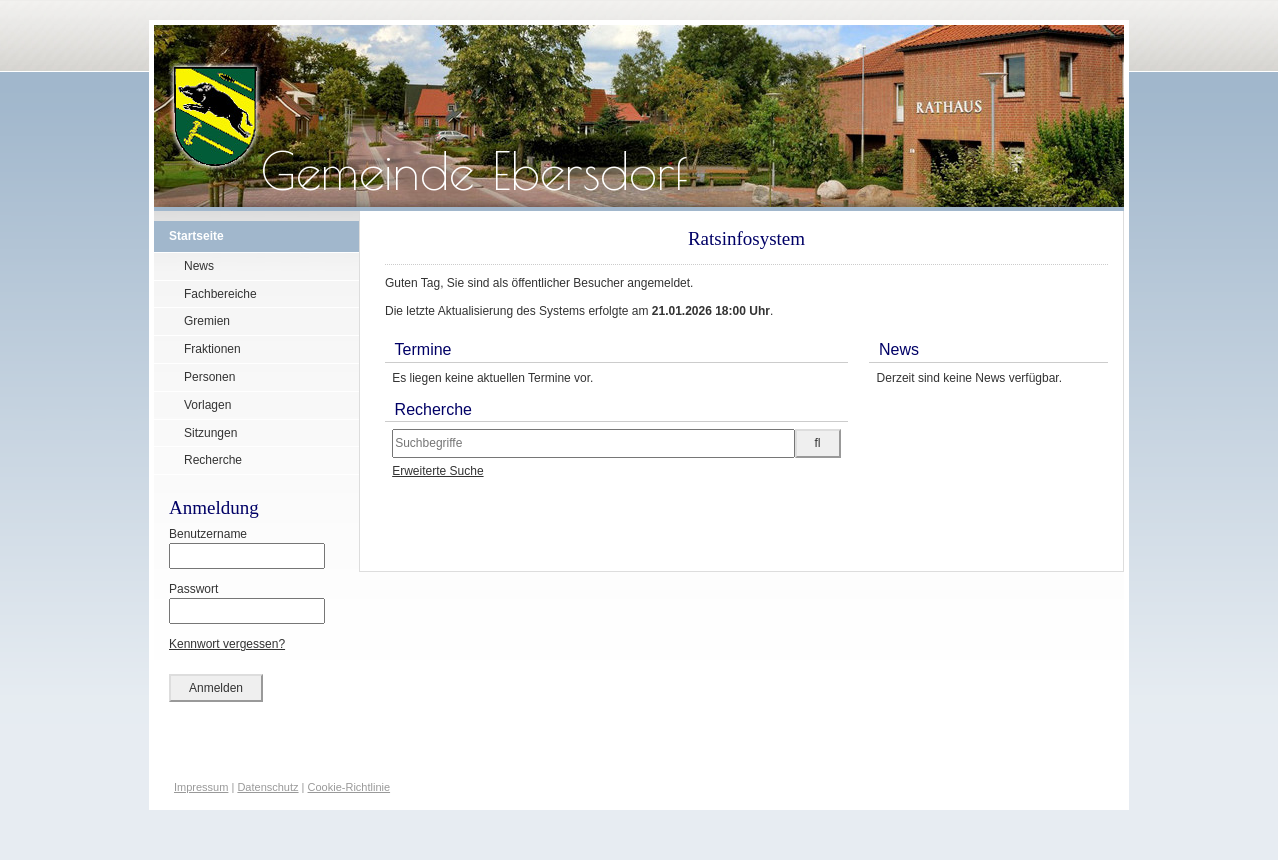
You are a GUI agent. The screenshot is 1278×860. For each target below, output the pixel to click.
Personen (209, 377)
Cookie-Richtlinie (349, 787)
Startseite (196, 236)
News (199, 266)
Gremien (207, 321)
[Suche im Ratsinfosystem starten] (818, 443)
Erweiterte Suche (437, 471)
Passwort (247, 603)
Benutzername (247, 548)
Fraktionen (212, 349)
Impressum (201, 787)
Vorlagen (207, 405)
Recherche (213, 460)
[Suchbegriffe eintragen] (593, 443)
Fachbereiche (220, 294)
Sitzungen (210, 433)
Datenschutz (267, 787)
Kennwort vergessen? (227, 644)
